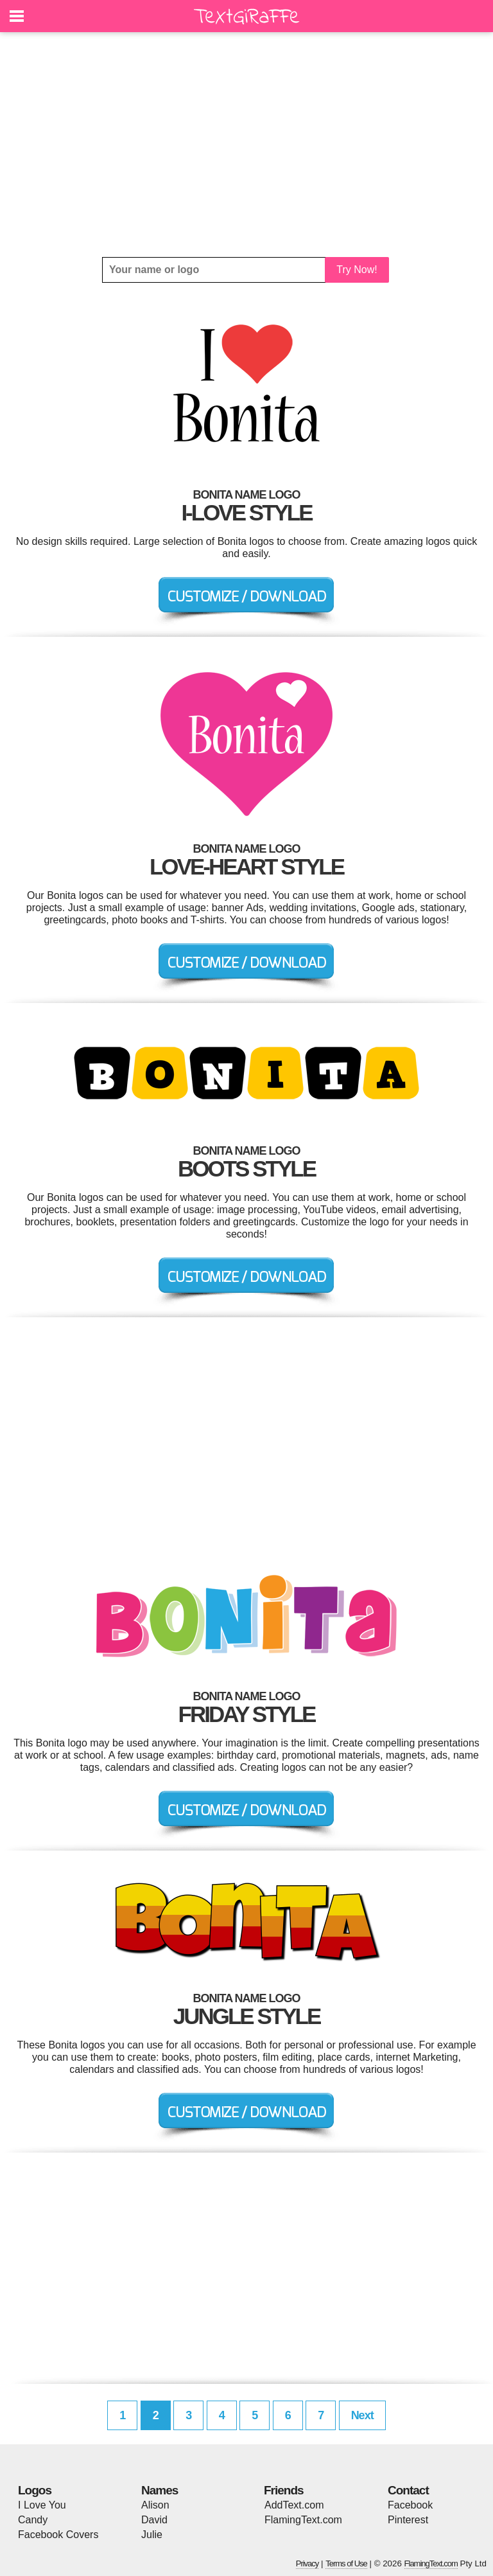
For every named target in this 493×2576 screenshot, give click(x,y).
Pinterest (408, 2519)
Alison (155, 2505)
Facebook (410, 2505)
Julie (151, 2534)
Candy (33, 2519)
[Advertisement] (246, 145)
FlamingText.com (303, 2519)
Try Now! (356, 269)
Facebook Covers (58, 2534)
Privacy (307, 2563)
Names (159, 2490)
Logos (34, 2490)
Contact (408, 2490)
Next (362, 2415)
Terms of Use (346, 2563)
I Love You (42, 2505)
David (154, 2519)
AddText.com (294, 2505)
